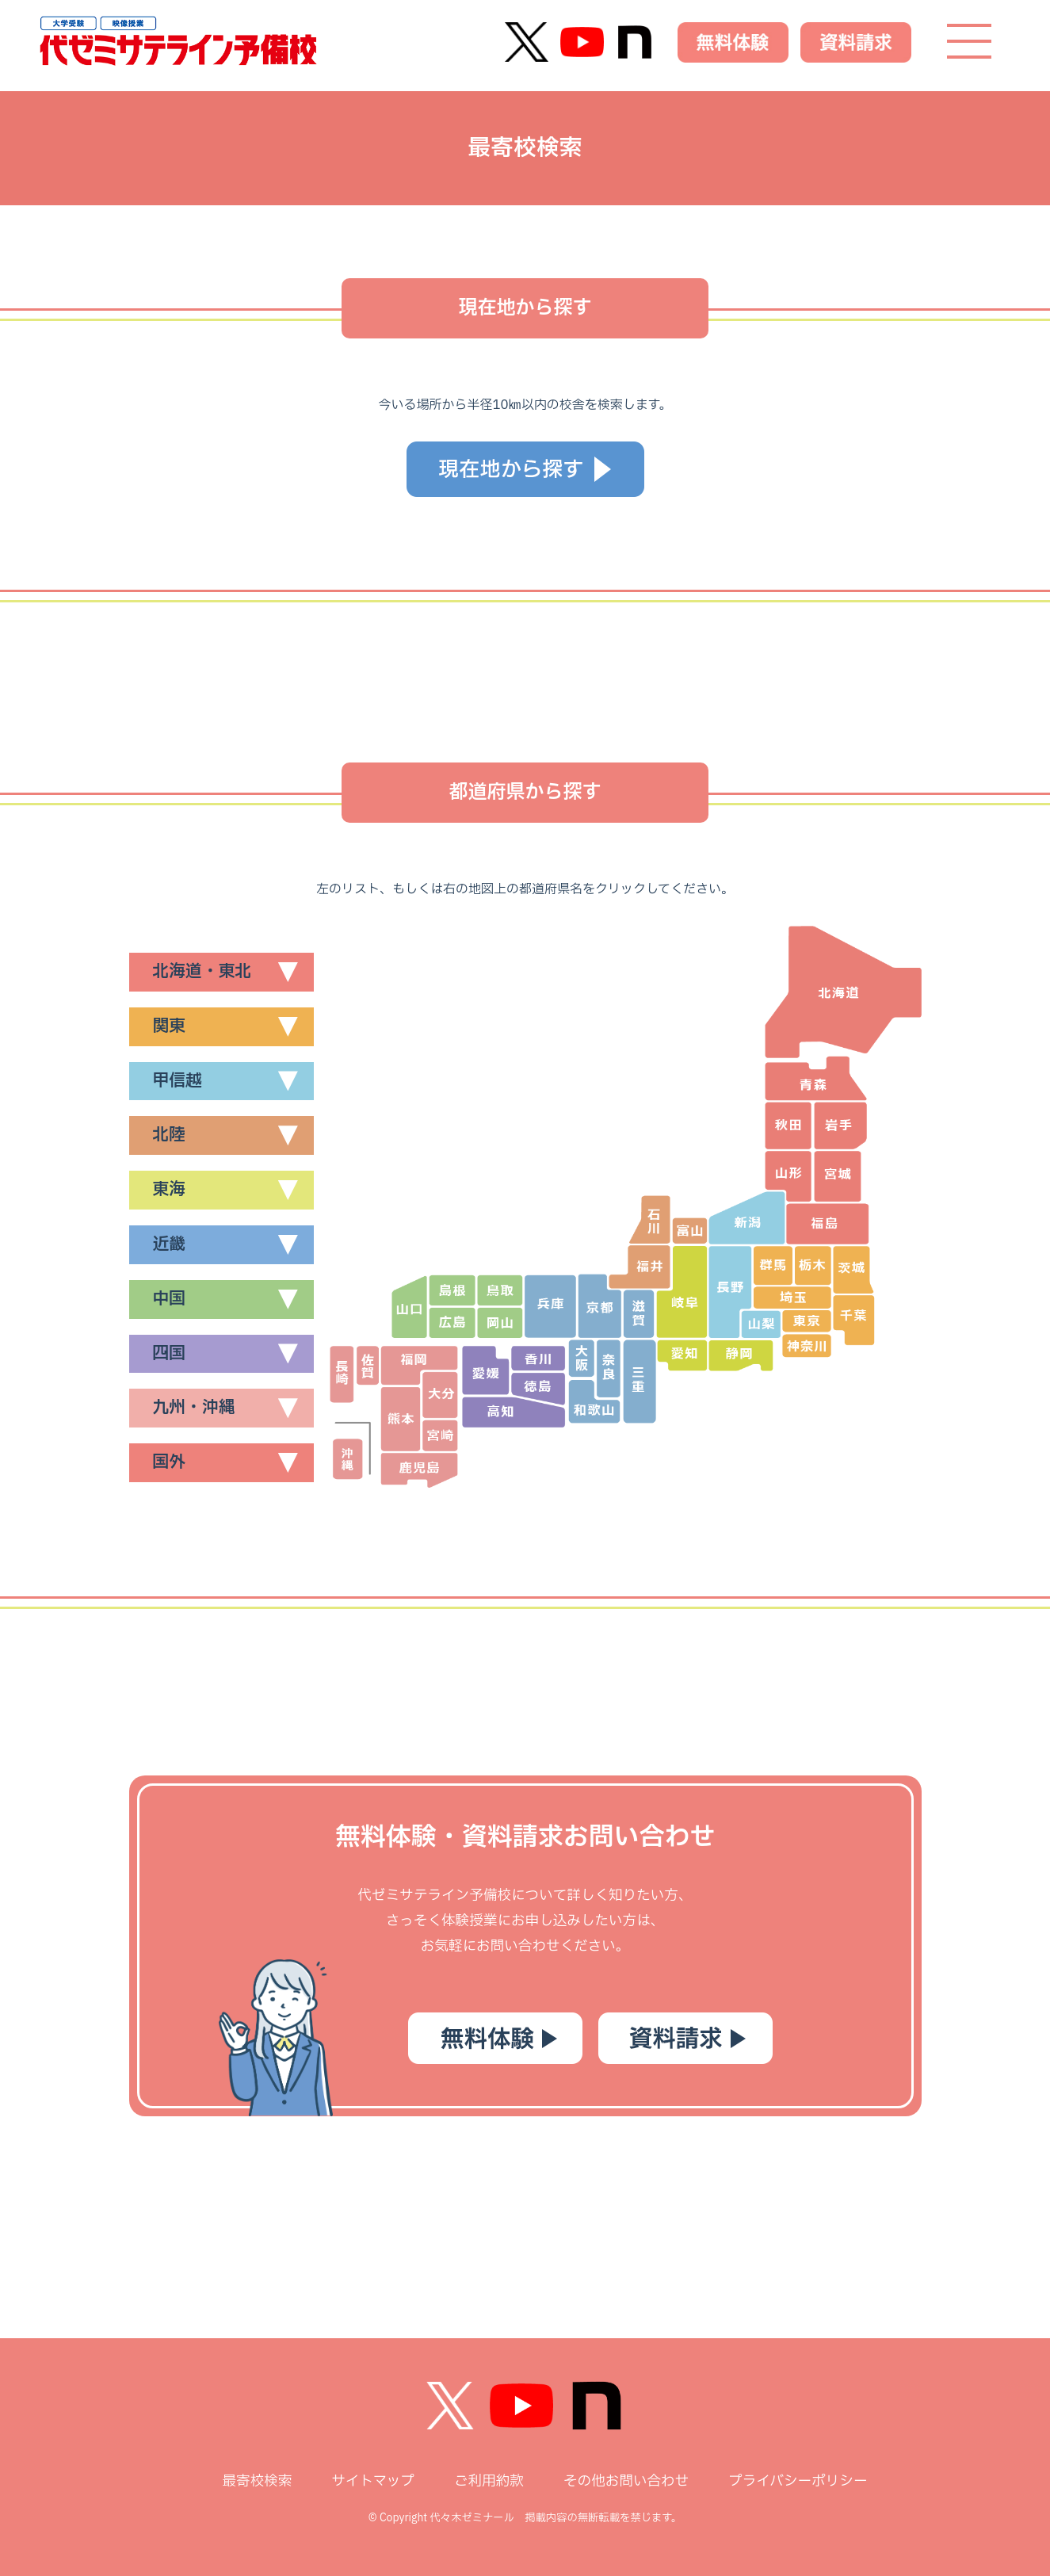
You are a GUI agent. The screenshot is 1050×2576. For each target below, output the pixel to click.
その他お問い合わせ (626, 2481)
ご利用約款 (489, 2481)
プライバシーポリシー (797, 2481)
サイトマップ (372, 2481)
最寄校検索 (257, 2481)
